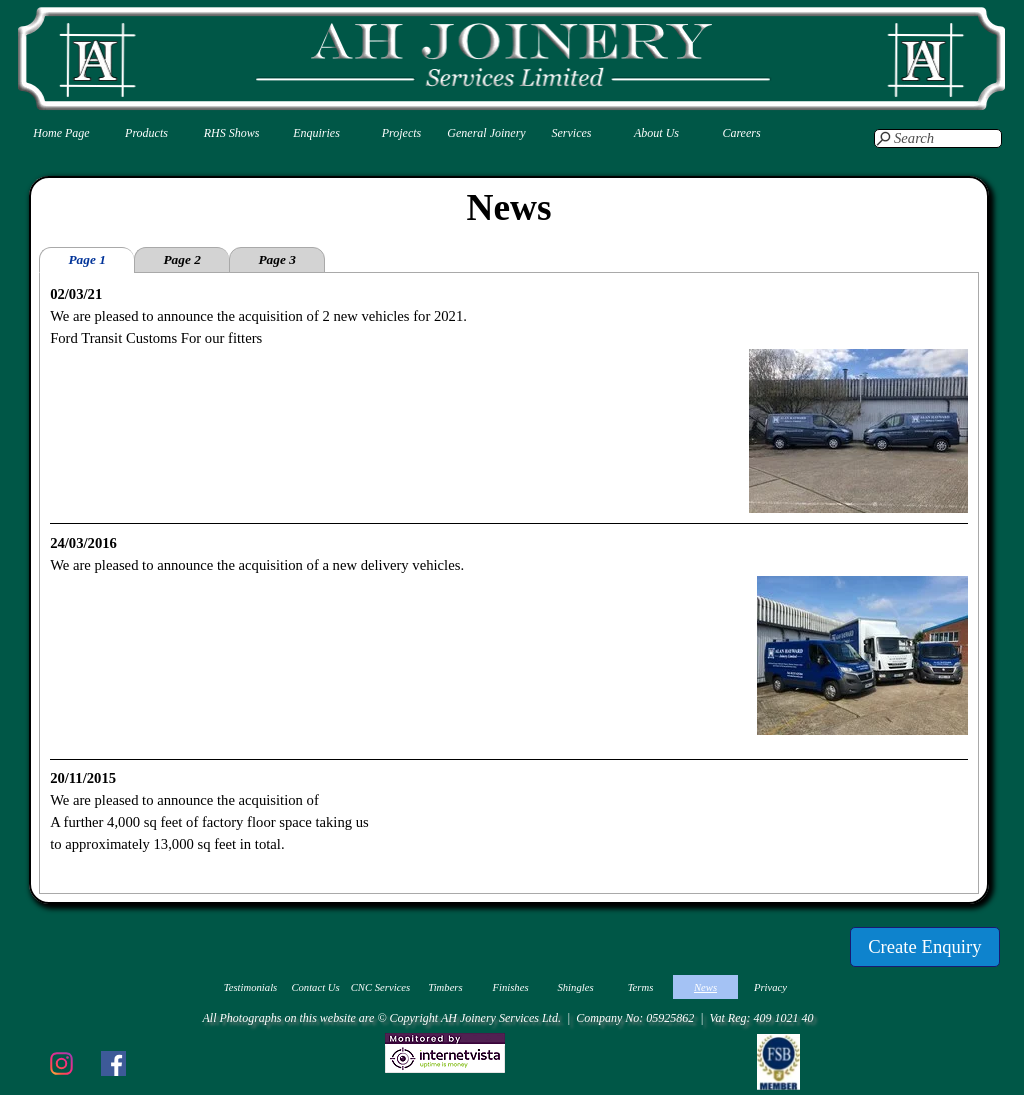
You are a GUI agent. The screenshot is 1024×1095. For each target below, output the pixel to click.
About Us (656, 133)
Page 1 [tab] (86, 259)
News (705, 987)
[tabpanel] (509, 583)
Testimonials (251, 987)
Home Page (61, 133)
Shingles (575, 987)
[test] (925, 947)
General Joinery (486, 133)
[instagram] (61, 1063)
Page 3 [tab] (276, 259)
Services (572, 133)
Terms (641, 987)
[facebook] (113, 1063)
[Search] (938, 138)
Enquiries (316, 133)
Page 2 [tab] (181, 259)
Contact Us (315, 987)
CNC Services (381, 987)
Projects (402, 133)
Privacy (770, 987)
